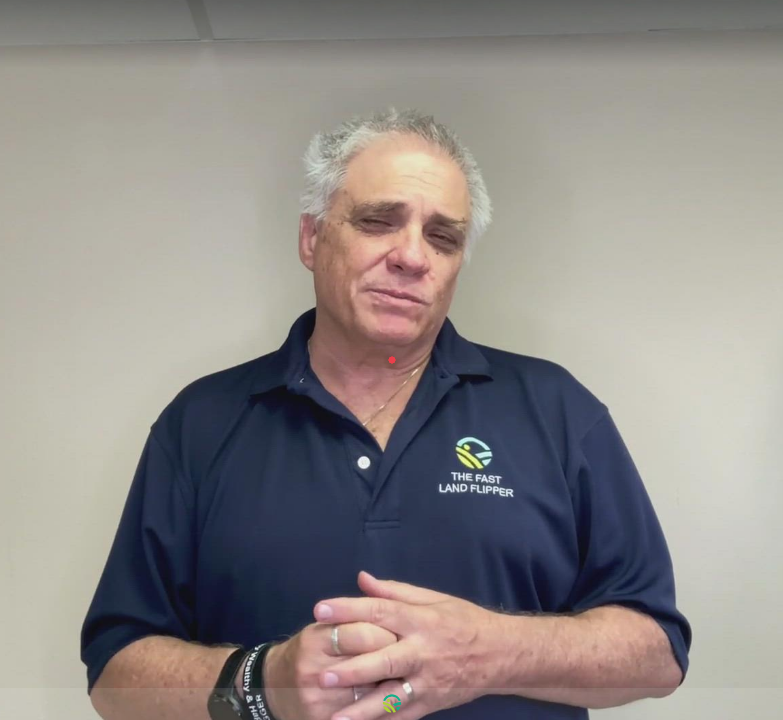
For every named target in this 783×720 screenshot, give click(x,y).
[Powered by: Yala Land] (391, 704)
